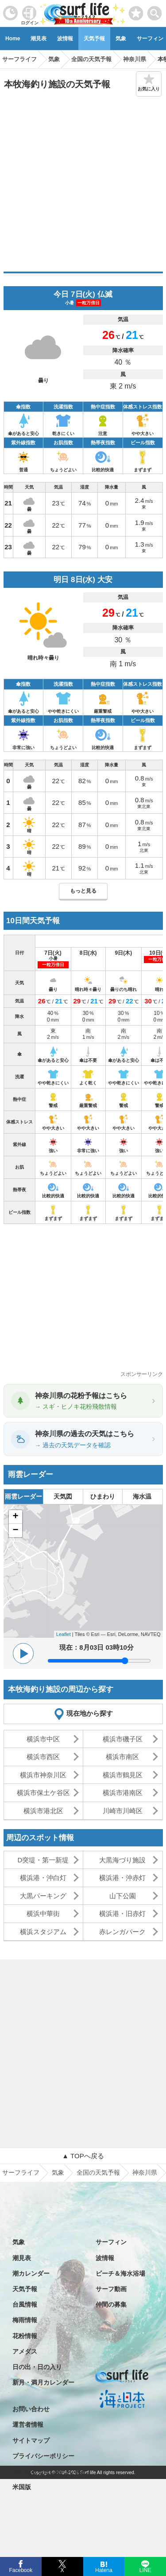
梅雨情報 (24, 2319)
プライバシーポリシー (43, 2455)
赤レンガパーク (122, 1931)
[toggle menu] (154, 11)
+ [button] (15, 1516)
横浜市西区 (43, 1756)
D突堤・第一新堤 (43, 1860)
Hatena (103, 2569)
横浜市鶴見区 (123, 1775)
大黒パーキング (43, 1896)
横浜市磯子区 (123, 1739)
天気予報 (94, 38)
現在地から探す (89, 1713)
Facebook (20, 2569)
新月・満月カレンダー (43, 2382)
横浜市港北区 (43, 1810)
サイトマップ (31, 2440)
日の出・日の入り (37, 2366)
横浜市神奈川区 (43, 1775)
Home (12, 38)
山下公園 (122, 1896)
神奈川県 (144, 2172)
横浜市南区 (122, 1756)
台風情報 (24, 2304)
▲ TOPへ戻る (83, 2156)
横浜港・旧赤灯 (122, 1913)
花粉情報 (24, 2335)
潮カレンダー (31, 2273)
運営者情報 (27, 2424)
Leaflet (63, 1634)
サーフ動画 (111, 2288)
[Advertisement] (83, 184)
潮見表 (38, 38)
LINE (145, 2569)
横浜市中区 (43, 1739)
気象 (121, 38)
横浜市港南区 (123, 1792)
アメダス (24, 2351)
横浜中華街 (43, 1913)
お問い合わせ (31, 2409)
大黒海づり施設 (122, 1860)
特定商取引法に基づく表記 (49, 2471)
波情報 (65, 38)
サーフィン (111, 2242)
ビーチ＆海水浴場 (120, 2273)
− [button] (15, 1530)
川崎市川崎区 (123, 1810)
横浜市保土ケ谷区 (43, 1792)
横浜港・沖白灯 (43, 1877)
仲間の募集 (111, 2304)
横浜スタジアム (43, 1931)
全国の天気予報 (98, 2172)
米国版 (21, 2487)
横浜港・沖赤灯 (122, 1877)
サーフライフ (20, 2172)
